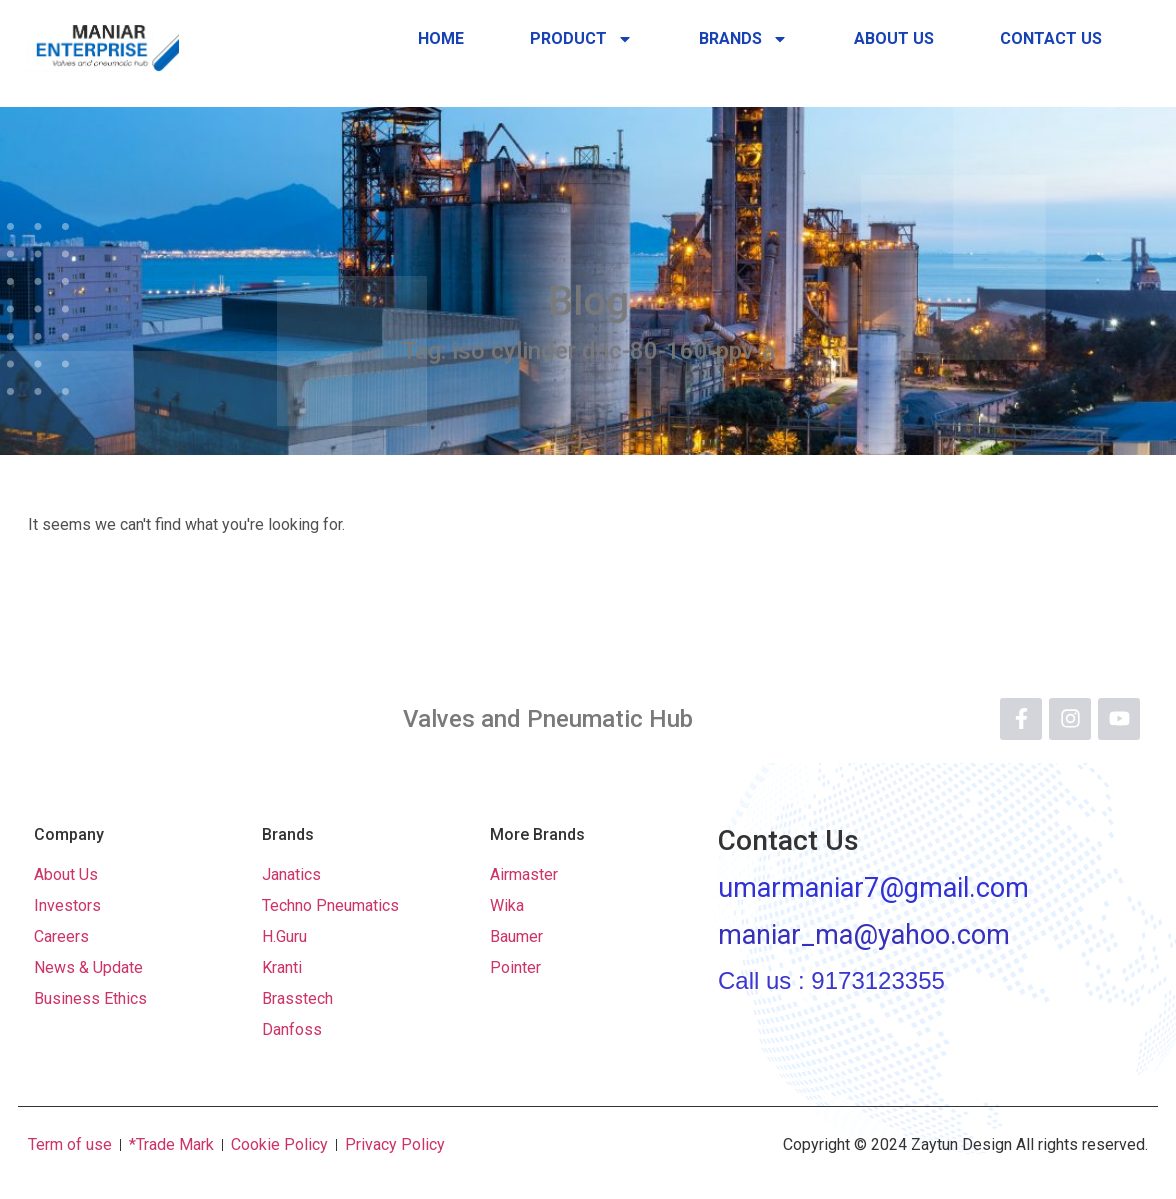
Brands (743, 39)
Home (441, 38)
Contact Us (1051, 38)
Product (581, 39)
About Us (894, 38)
